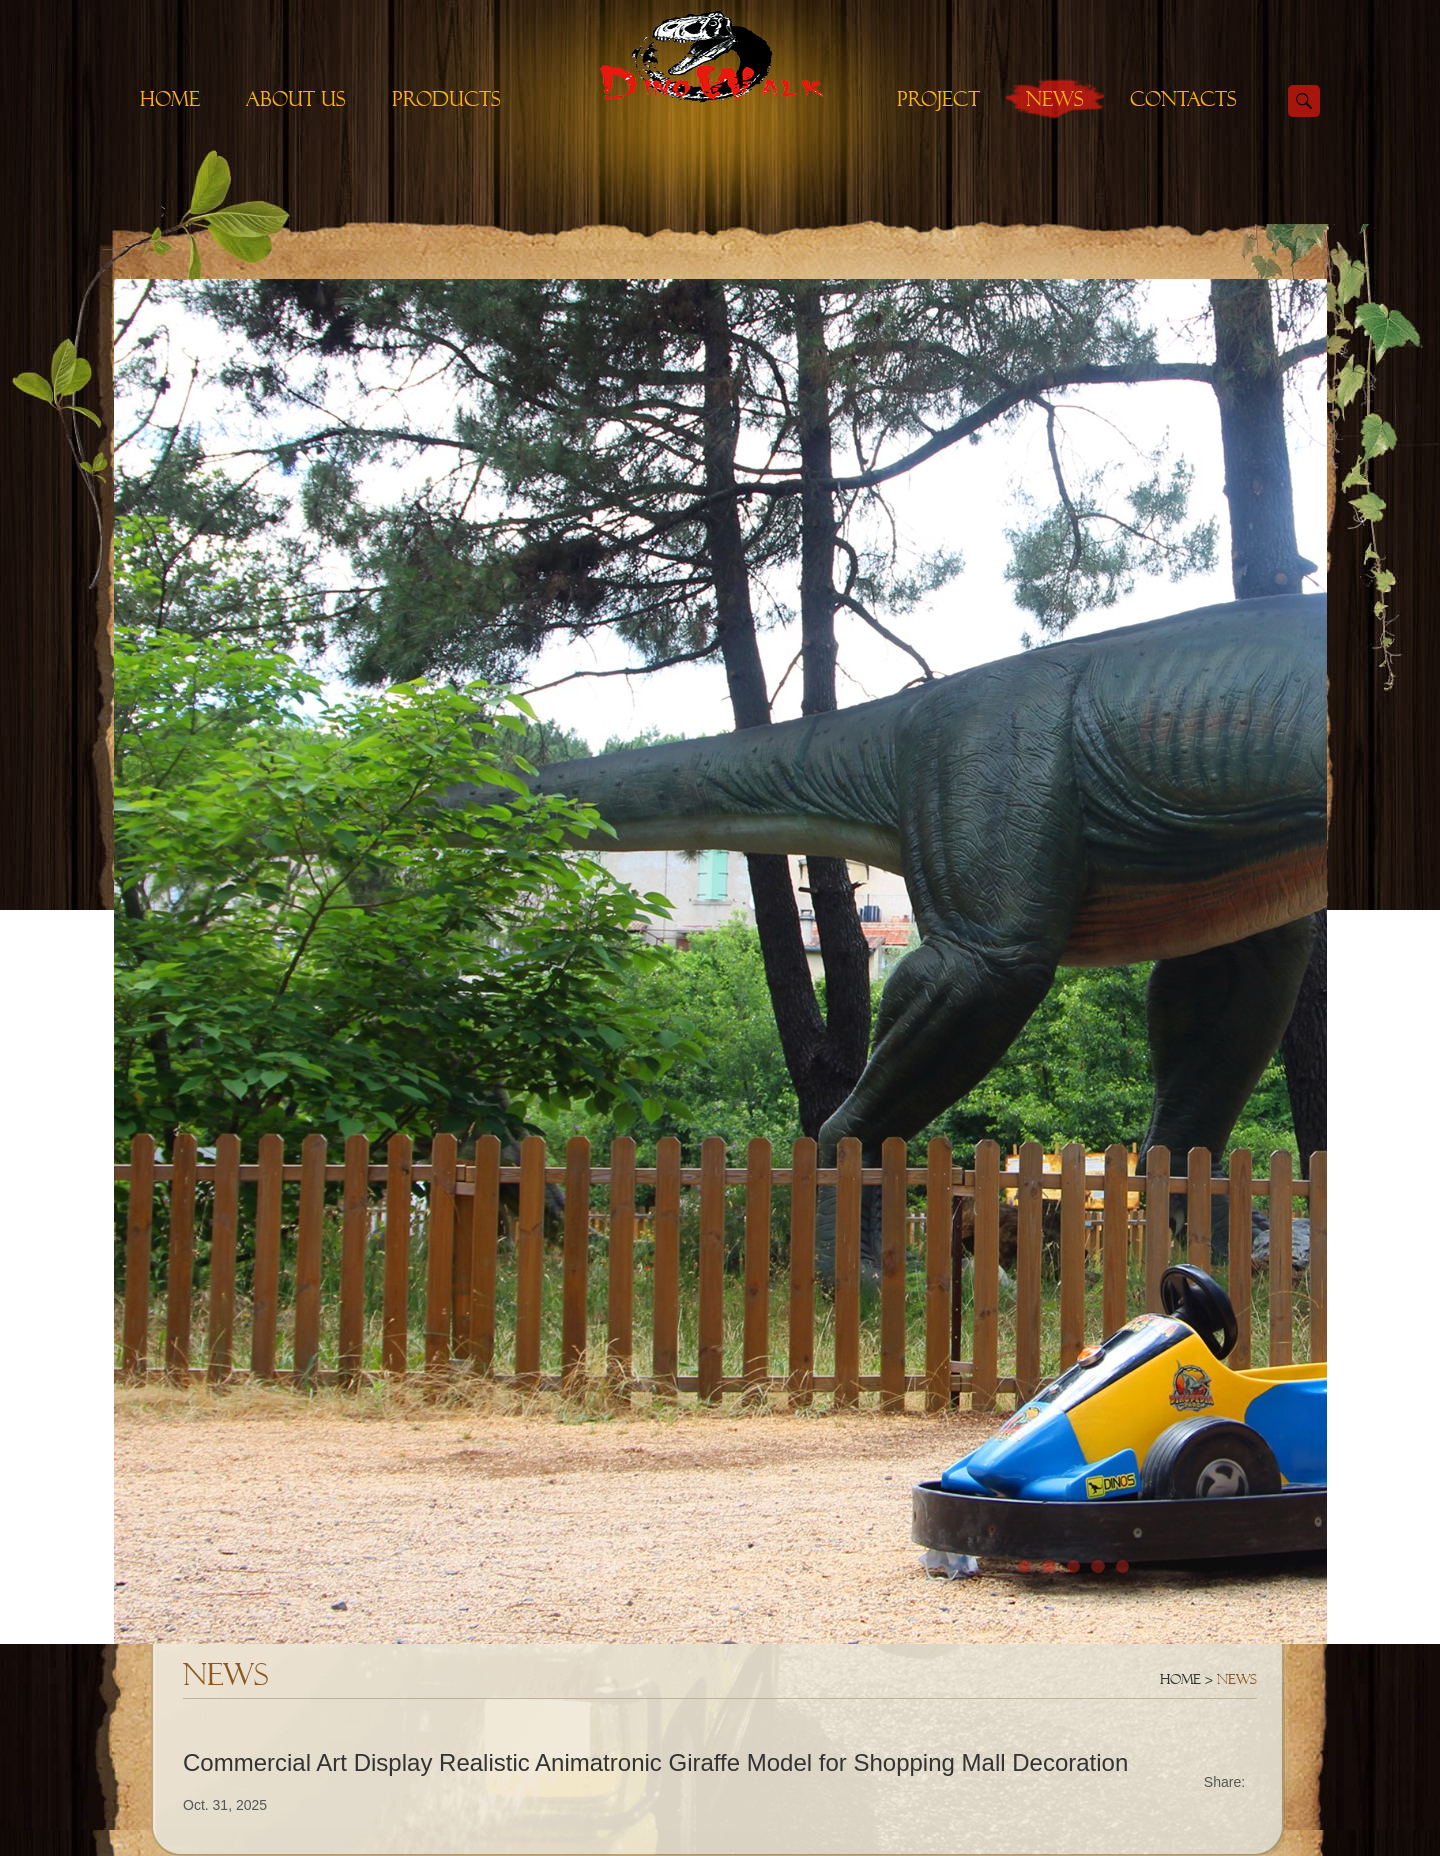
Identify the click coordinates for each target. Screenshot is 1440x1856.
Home (170, 99)
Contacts (1183, 99)
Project (938, 99)
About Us (296, 99)
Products (446, 99)
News (1055, 99)
